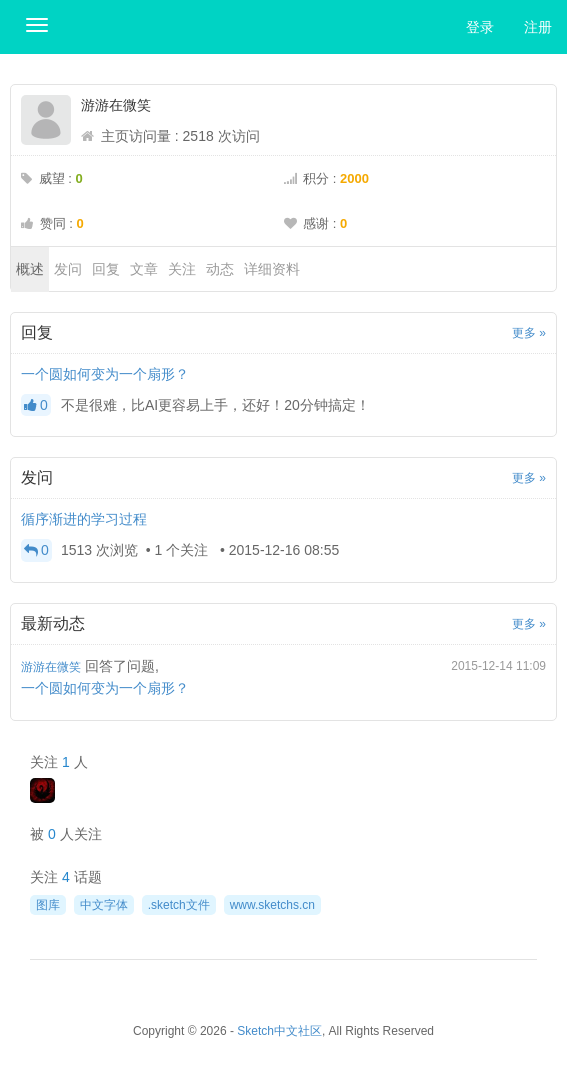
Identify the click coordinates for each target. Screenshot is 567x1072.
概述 (30, 269)
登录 (480, 27)
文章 (144, 269)
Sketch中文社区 (279, 1031)
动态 (220, 269)
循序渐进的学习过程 (84, 519)
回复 (106, 269)
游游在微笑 (51, 667)
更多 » (529, 333)
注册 (538, 27)
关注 (182, 269)
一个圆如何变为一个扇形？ (105, 374)
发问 (68, 269)
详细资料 (272, 269)
